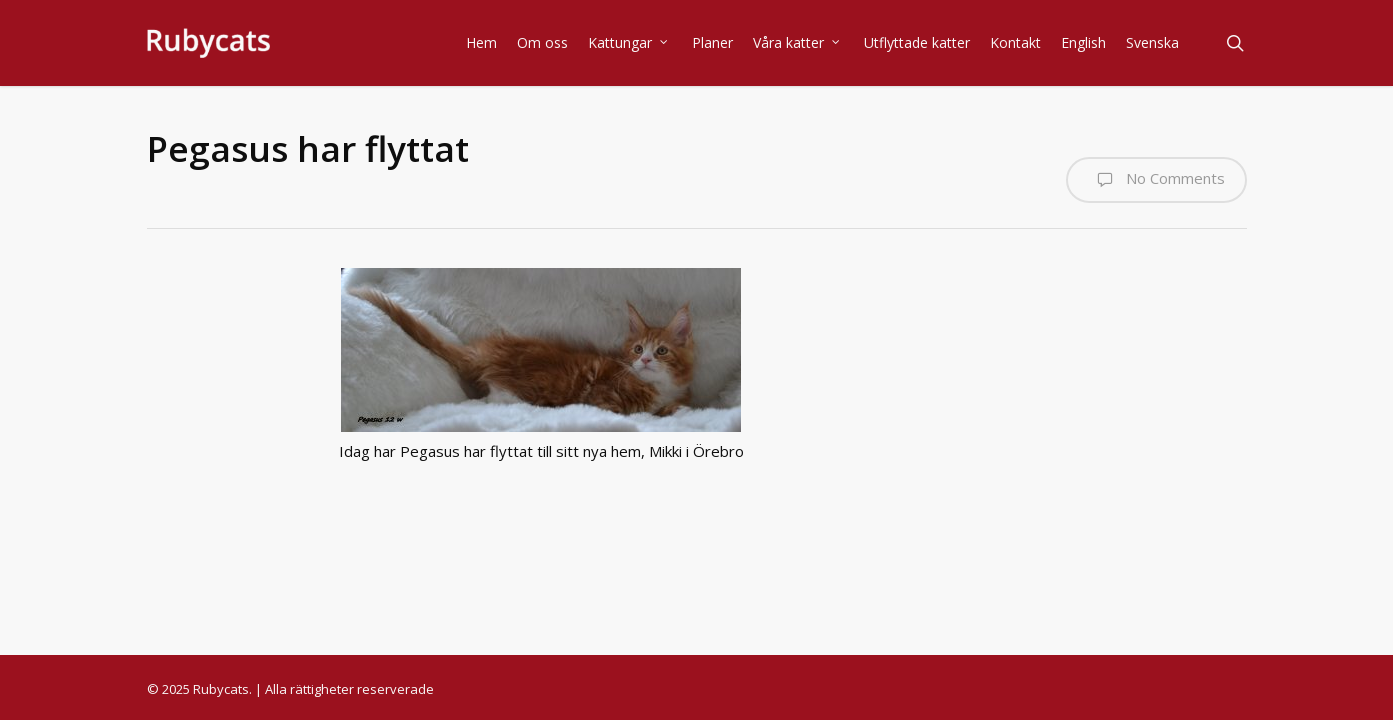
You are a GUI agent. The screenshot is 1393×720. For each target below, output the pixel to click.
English (1083, 42)
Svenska (1152, 42)
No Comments (1156, 180)
